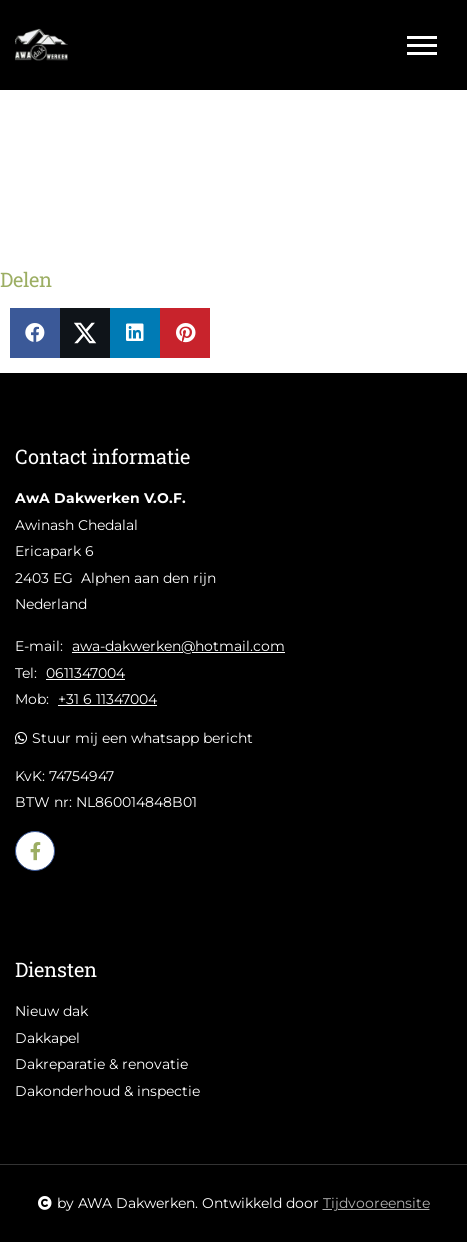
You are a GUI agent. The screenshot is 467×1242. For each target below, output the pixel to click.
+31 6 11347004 (107, 699)
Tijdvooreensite (376, 1203)
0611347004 (85, 673)
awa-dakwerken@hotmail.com (178, 646)
